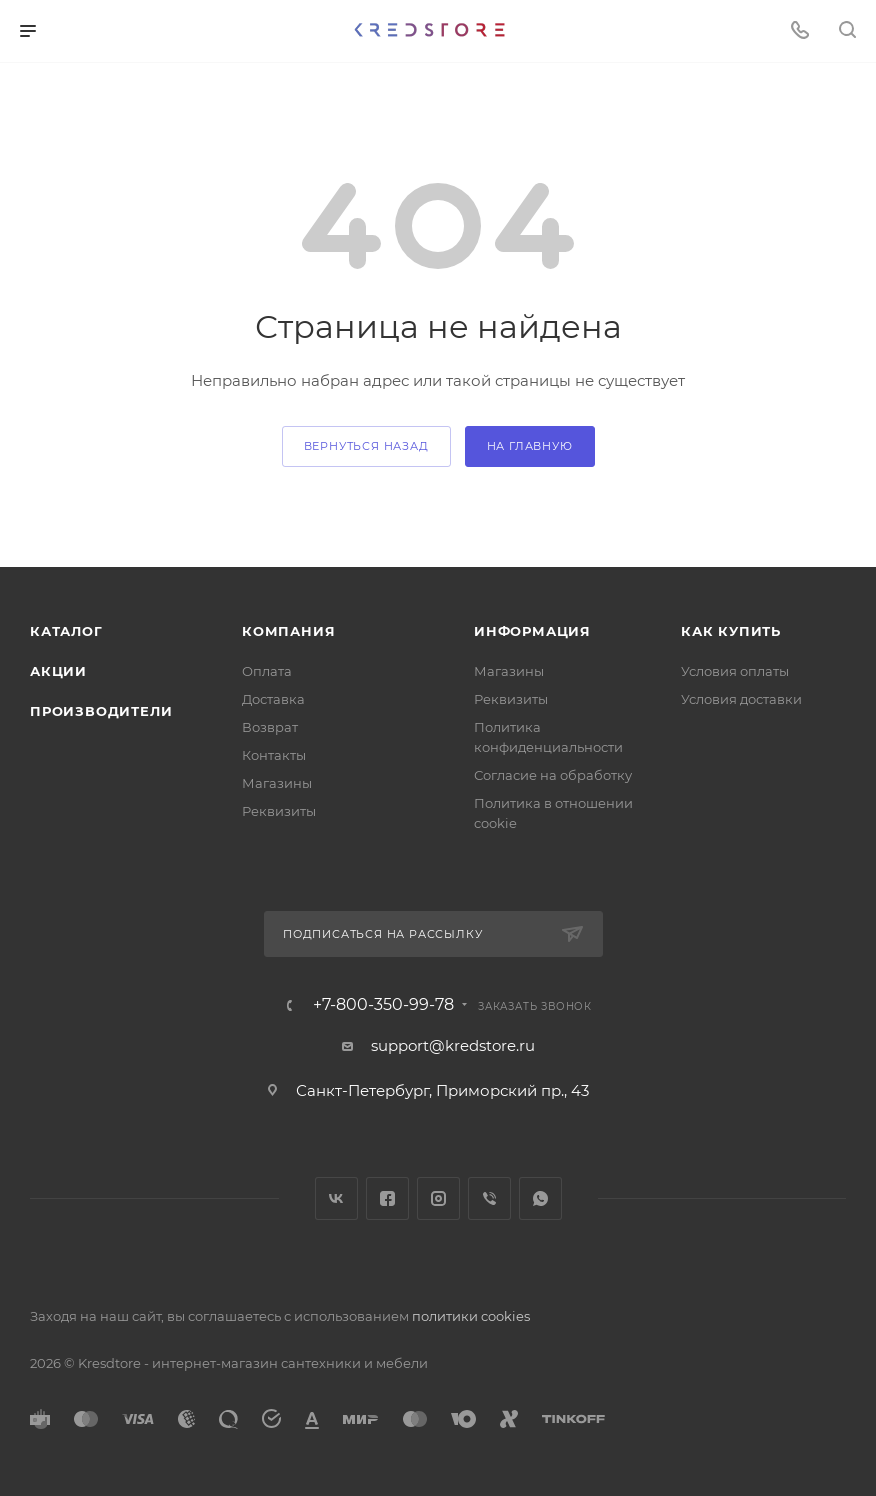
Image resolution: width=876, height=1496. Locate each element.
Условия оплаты (735, 671)
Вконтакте (336, 1198)
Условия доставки (741, 699)
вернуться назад (366, 446)
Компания (288, 631)
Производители (101, 711)
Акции (58, 671)
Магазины (277, 783)
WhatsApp (540, 1198)
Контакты (274, 755)
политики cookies (471, 1316)
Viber (489, 1198)
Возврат (270, 727)
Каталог (66, 631)
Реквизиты (279, 811)
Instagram (438, 1198)
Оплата (267, 671)
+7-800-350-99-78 (383, 1005)
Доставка (273, 699)
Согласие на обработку (553, 775)
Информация (532, 631)
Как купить (731, 631)
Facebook (387, 1198)
